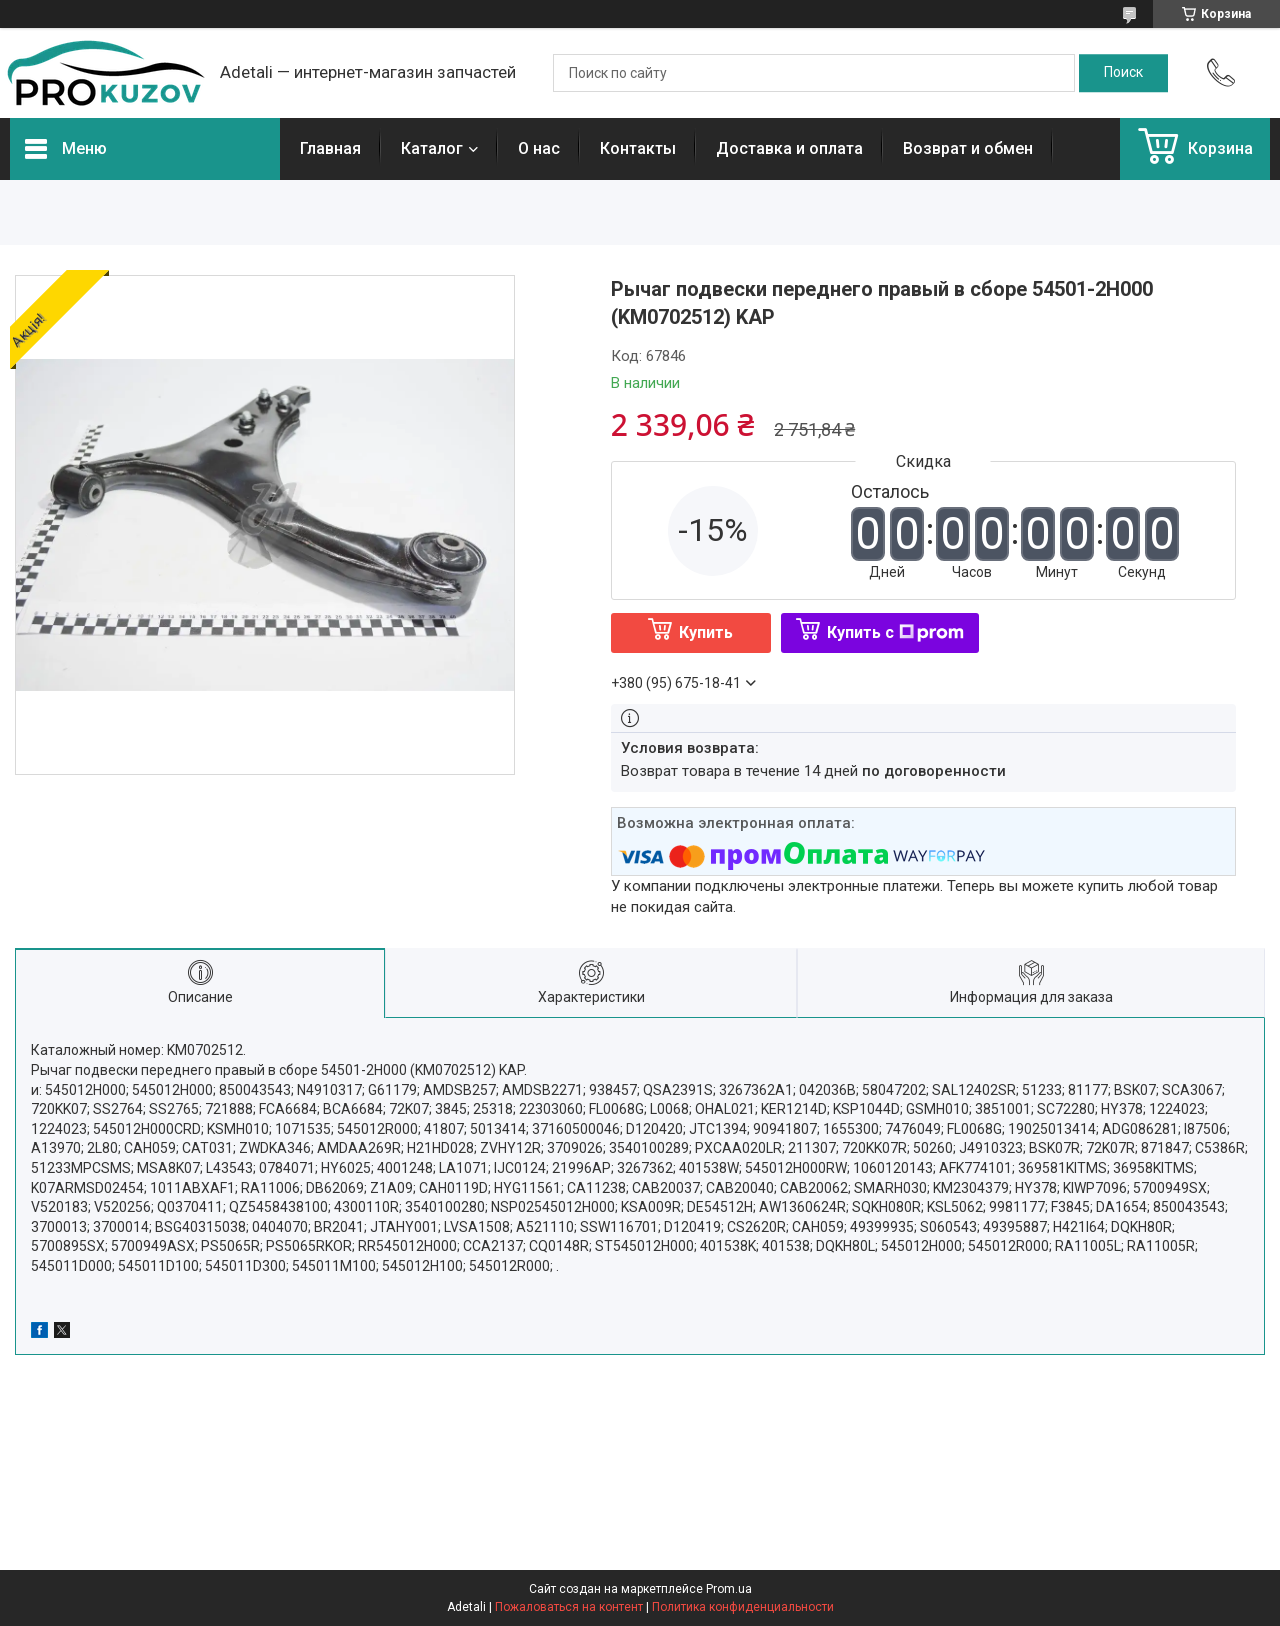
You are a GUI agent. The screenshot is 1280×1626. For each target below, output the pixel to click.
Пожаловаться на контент (569, 1607)
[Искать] (1123, 73)
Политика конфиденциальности (743, 1607)
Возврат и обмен (968, 148)
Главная (330, 148)
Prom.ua (729, 1589)
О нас (539, 148)
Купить (706, 632)
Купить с (895, 632)
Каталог (432, 148)
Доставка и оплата (789, 148)
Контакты (638, 148)
